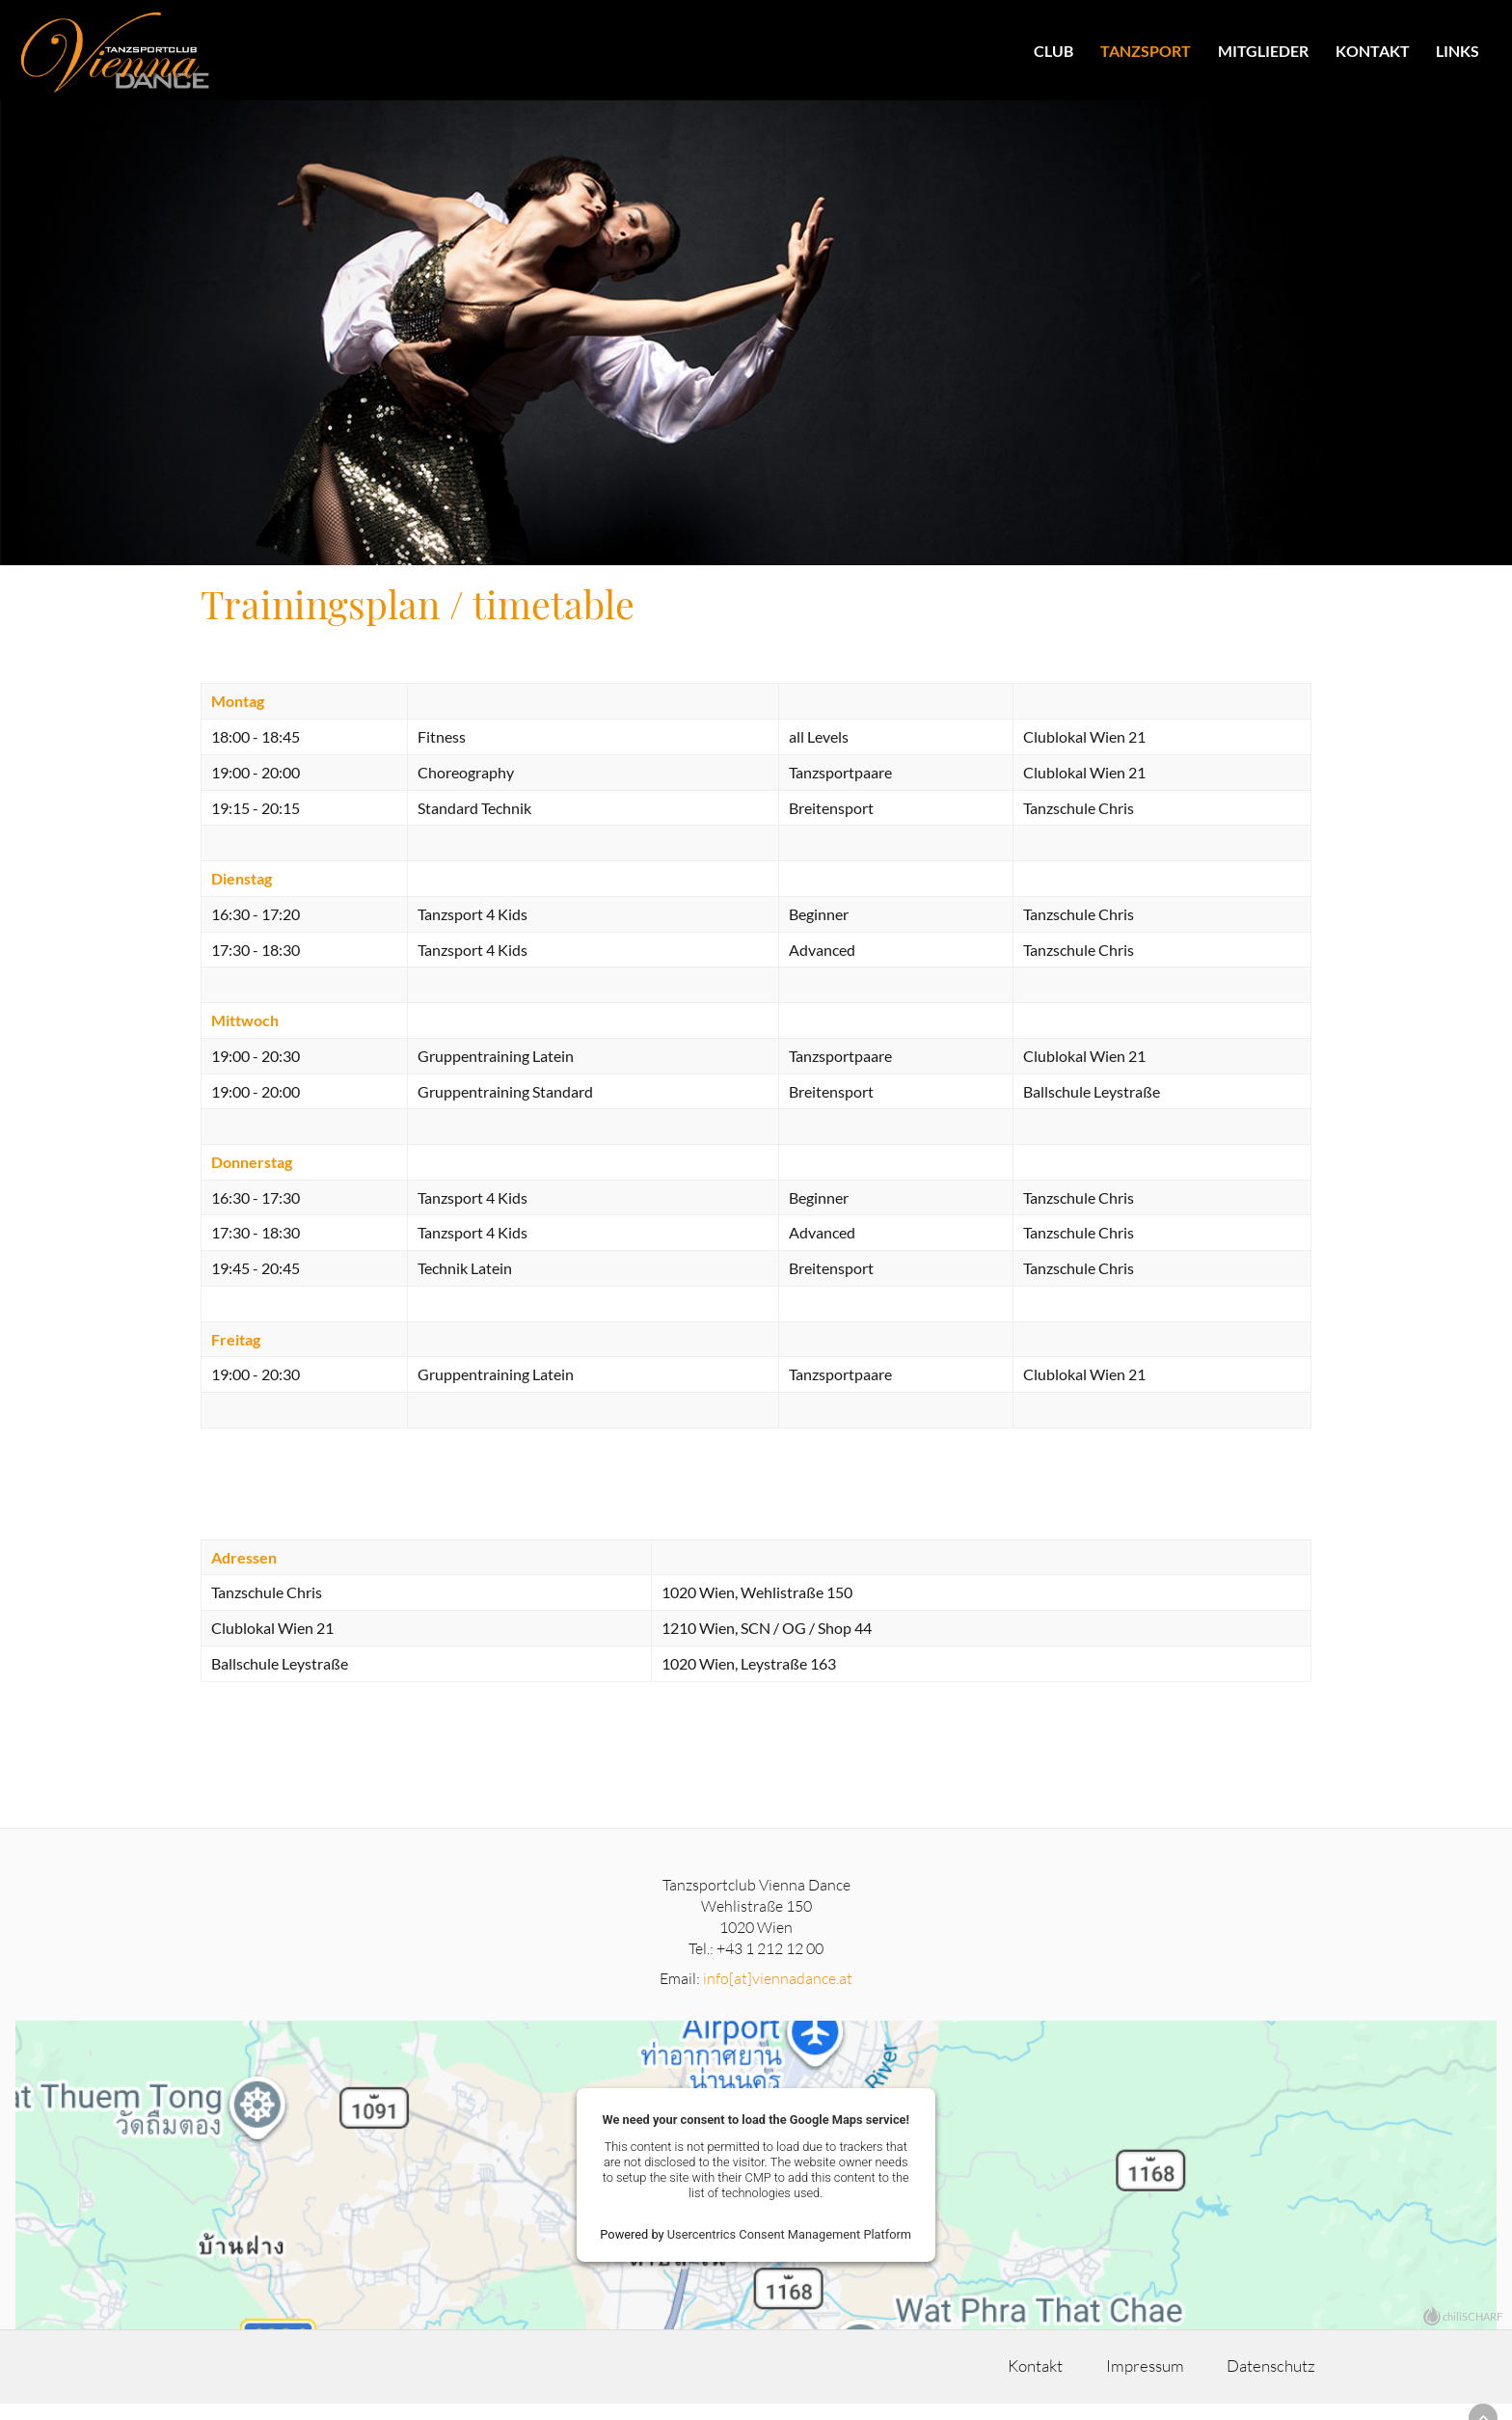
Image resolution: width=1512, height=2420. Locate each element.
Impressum (1114, 2381)
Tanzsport (1145, 50)
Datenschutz (1272, 2381)
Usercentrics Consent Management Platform (789, 2249)
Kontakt (1372, 50)
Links (1457, 50)
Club (1053, 50)
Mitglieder (1262, 50)
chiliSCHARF (1472, 2331)
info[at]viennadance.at (777, 1992)
